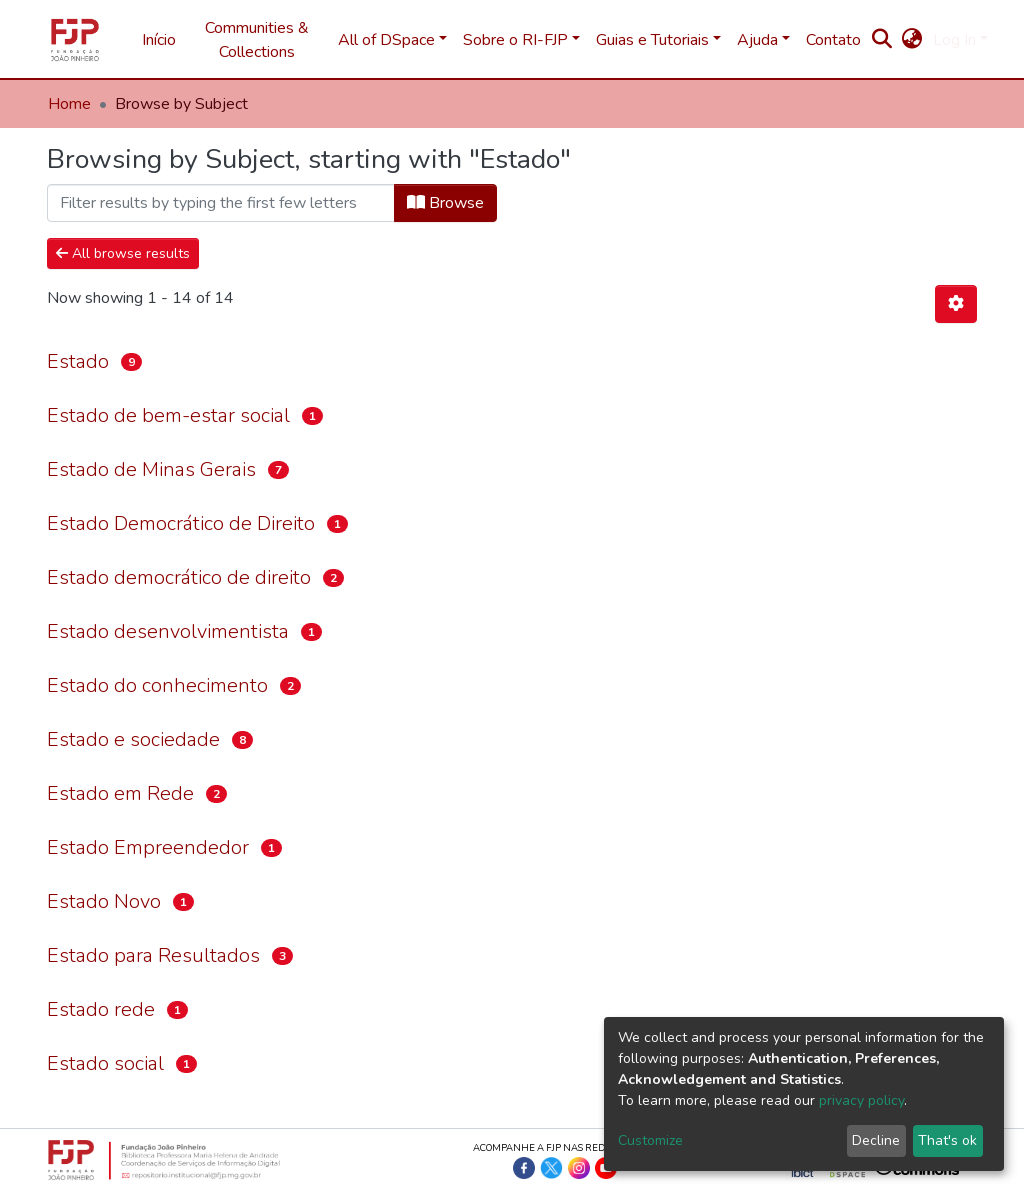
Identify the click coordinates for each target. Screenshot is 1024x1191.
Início (159, 40)
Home (69, 104)
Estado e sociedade (133, 739)
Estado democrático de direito (179, 577)
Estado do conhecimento (157, 685)
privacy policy (861, 1100)
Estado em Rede (120, 793)
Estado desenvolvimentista (168, 631)
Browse (445, 203)
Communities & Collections (257, 40)
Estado (78, 361)
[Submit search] (882, 40)
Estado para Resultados (153, 955)
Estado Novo (104, 901)
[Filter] (221, 203)
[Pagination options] (956, 304)
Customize (650, 1140)
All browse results (123, 253)
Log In (954, 40)
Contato (833, 40)
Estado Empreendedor (148, 847)
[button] (912, 40)
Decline (876, 1140)
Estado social (105, 1063)
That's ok (947, 1140)
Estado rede (101, 1009)
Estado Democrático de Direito (181, 523)
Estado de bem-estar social (168, 415)
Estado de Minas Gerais (151, 469)
